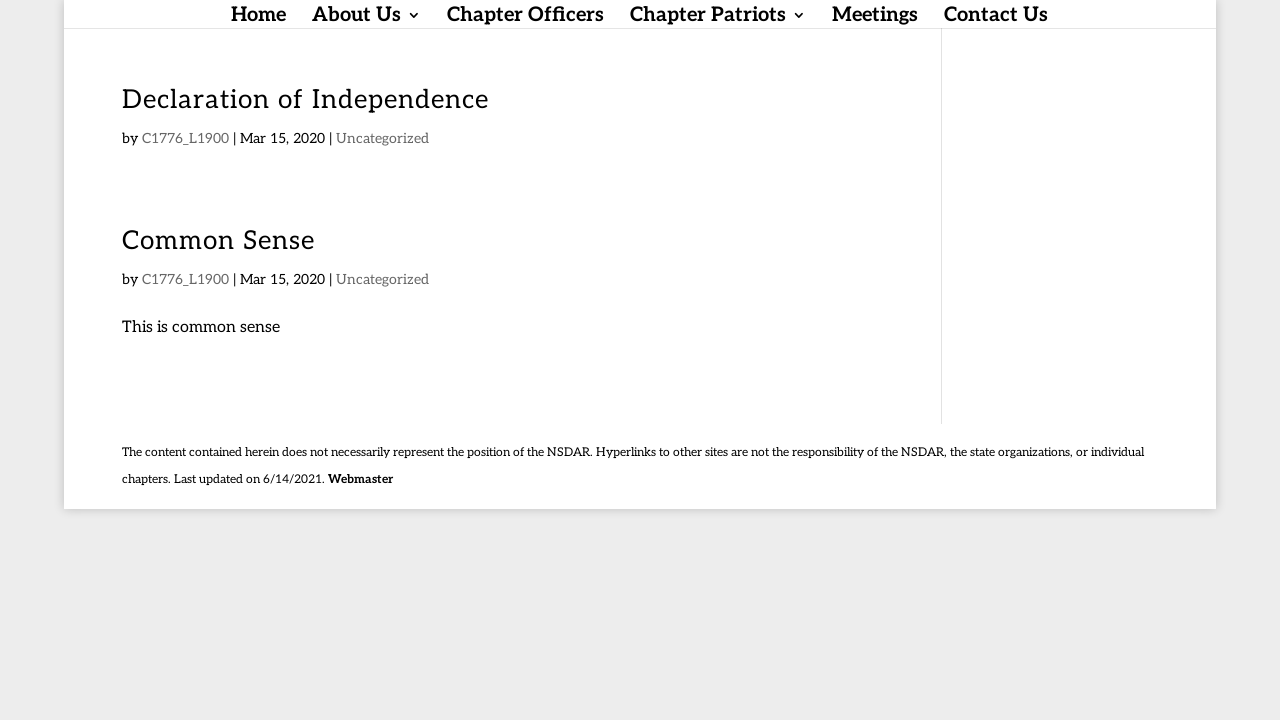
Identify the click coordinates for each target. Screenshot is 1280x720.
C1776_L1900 (185, 138)
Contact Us (996, 17)
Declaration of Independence (305, 100)
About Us (356, 17)
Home (258, 17)
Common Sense (218, 241)
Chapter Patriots (708, 17)
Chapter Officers (525, 17)
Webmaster (360, 479)
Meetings (875, 17)
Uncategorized (382, 138)
